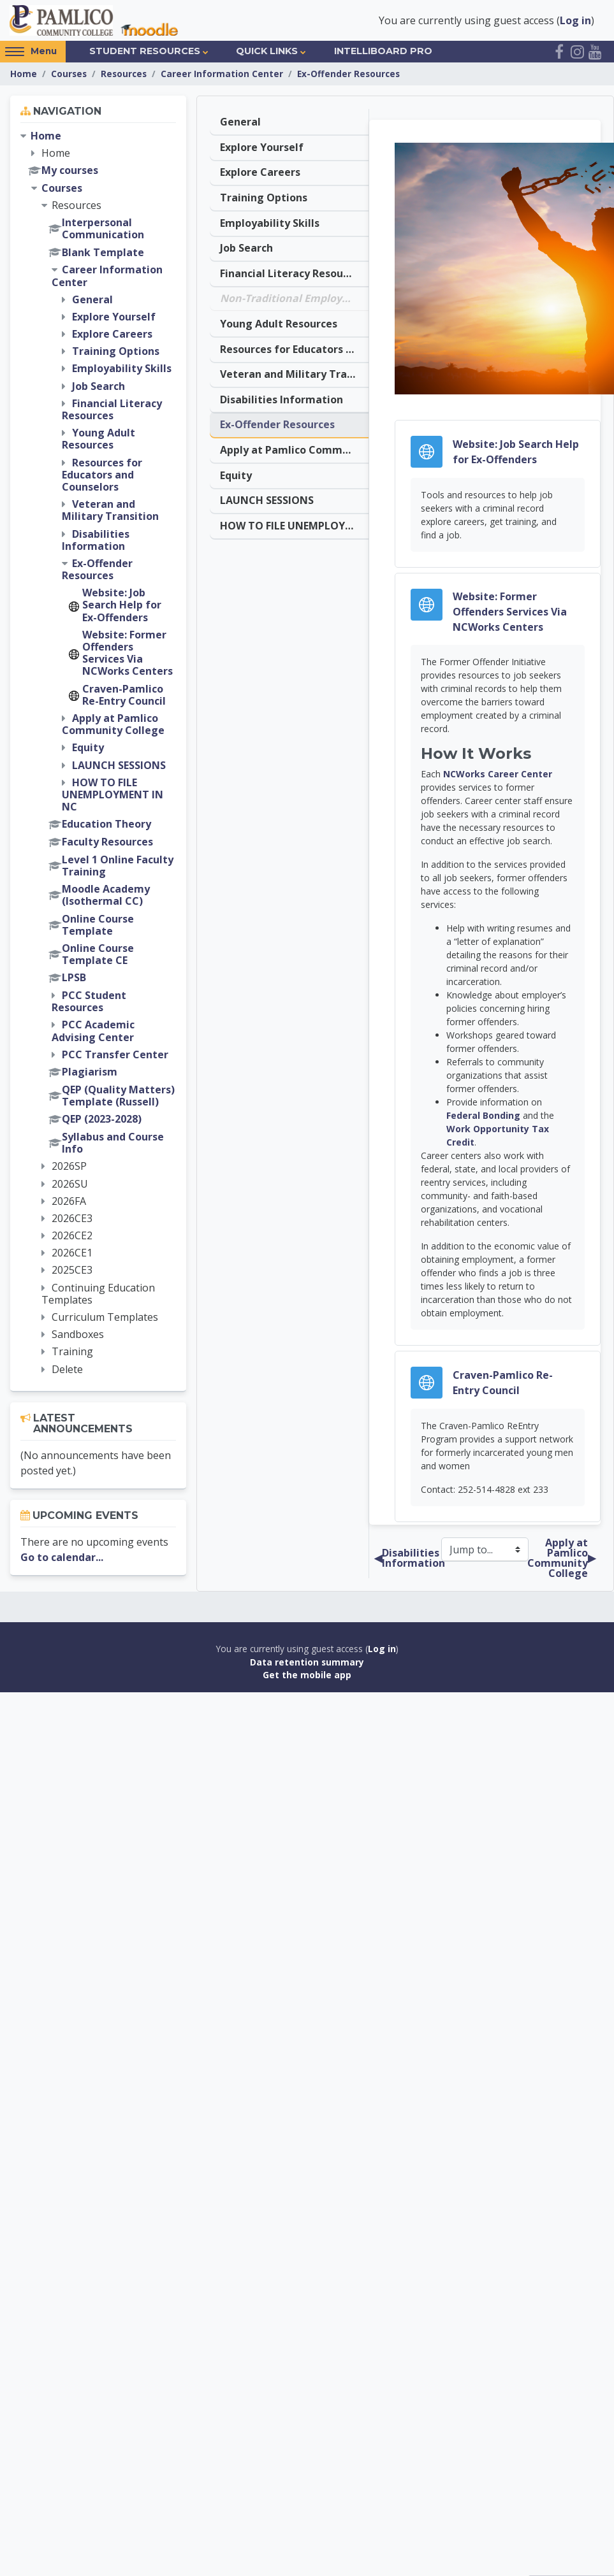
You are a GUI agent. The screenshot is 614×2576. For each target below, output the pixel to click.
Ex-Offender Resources (348, 74)
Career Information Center (222, 74)
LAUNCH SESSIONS (267, 495)
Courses (69, 74)
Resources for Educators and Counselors (294, 346)
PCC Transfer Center (115, 1055)
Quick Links (267, 51)
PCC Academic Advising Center (93, 1032)
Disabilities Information (281, 396)
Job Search (246, 247)
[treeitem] (98, 753)
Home (23, 74)
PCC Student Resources (89, 1002)
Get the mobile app (307, 1676)
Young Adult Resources (278, 321)
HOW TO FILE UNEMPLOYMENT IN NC (294, 520)
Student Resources (144, 51)
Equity (236, 470)
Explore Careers (260, 172)
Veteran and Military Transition (294, 371)
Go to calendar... (61, 1558)
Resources (124, 74)
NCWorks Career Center (497, 775)
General (240, 122)
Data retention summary (307, 1663)
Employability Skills (269, 222)
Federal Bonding (483, 1117)
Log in (575, 20)
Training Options (263, 197)
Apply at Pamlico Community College (294, 445)
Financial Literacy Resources (292, 271)
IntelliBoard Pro (383, 51)
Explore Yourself (261, 147)
